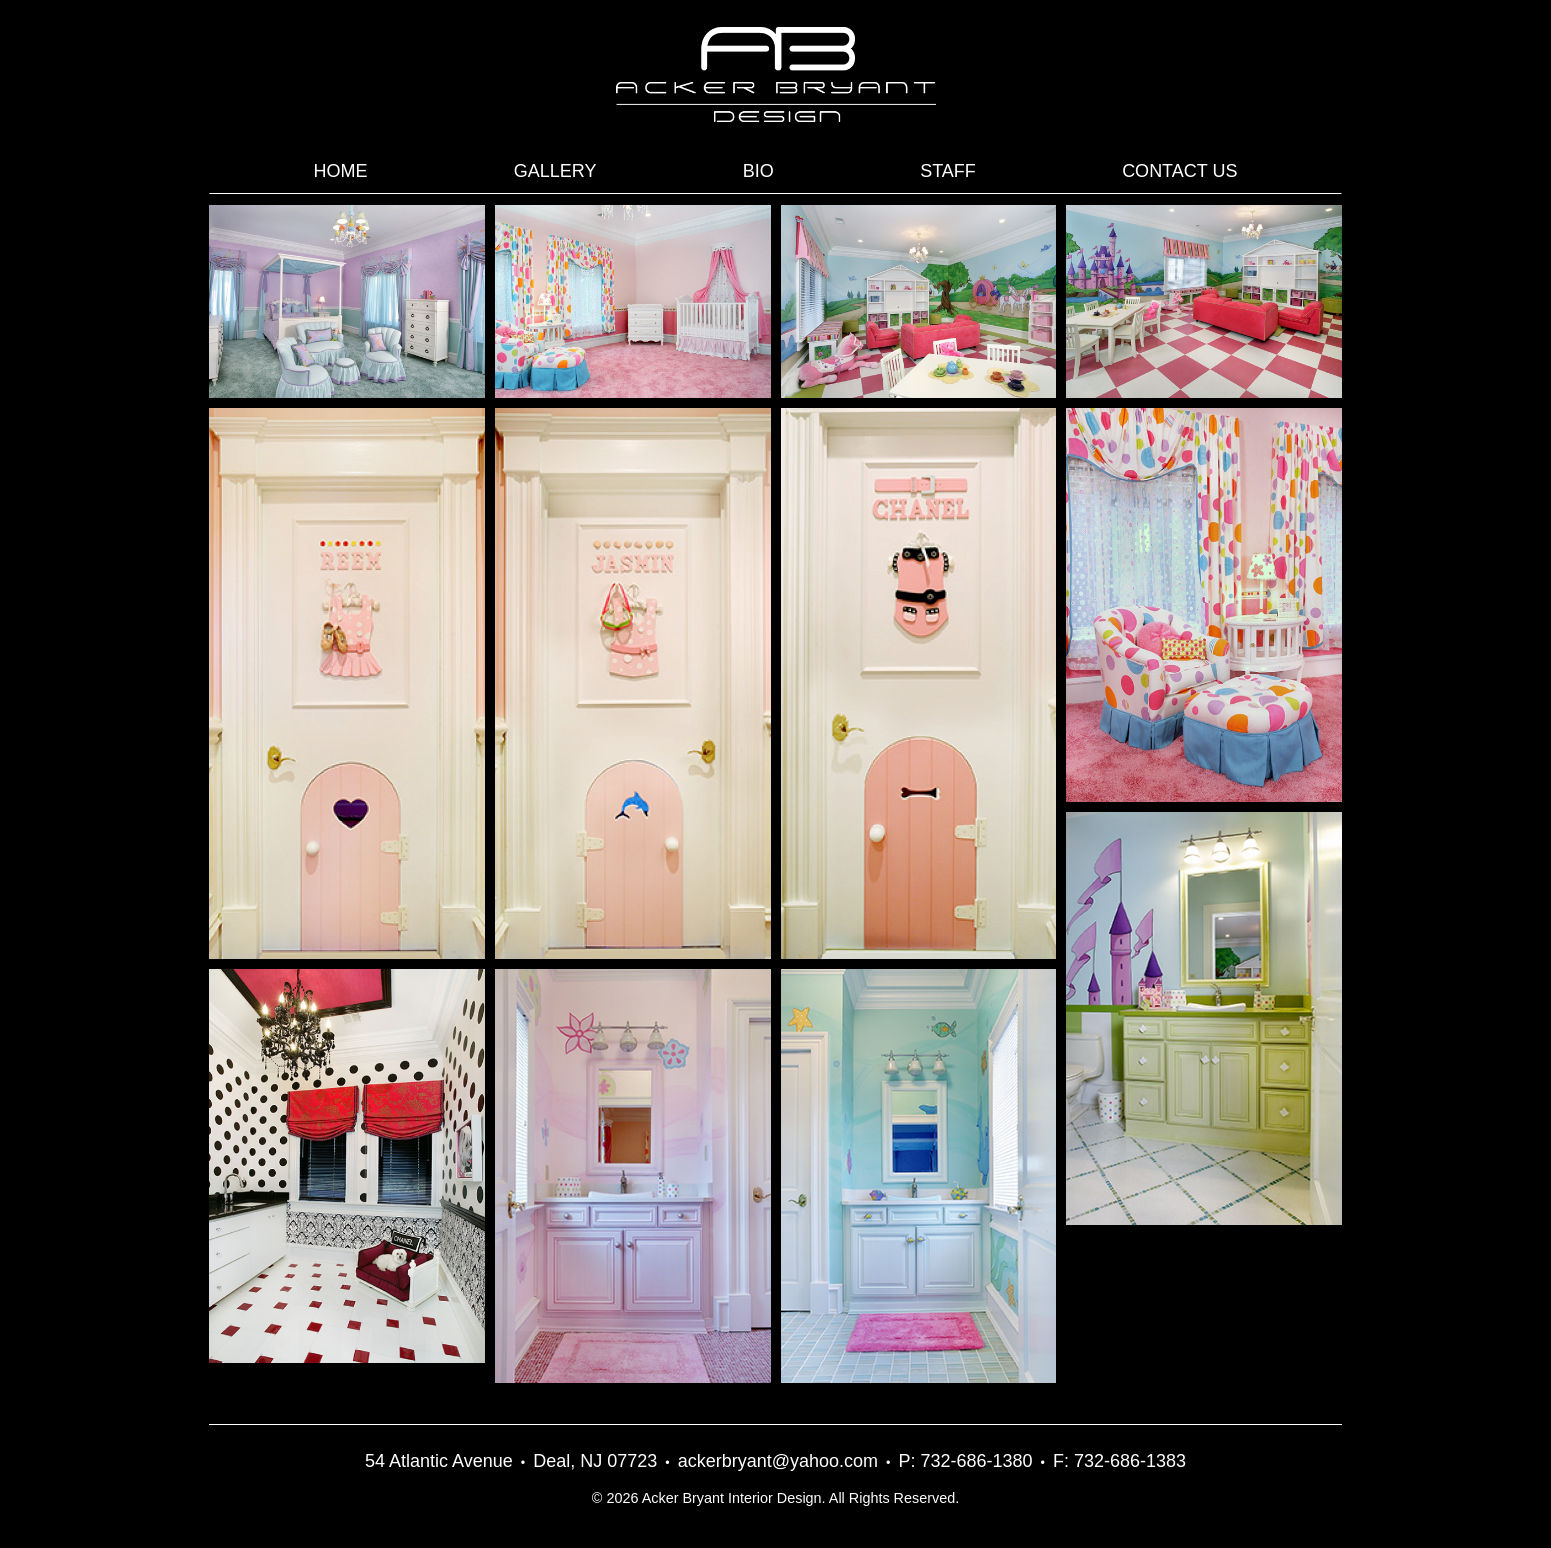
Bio (758, 171)
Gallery (555, 171)
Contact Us (1179, 171)
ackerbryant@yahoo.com (778, 1461)
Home (341, 171)
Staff (948, 171)
